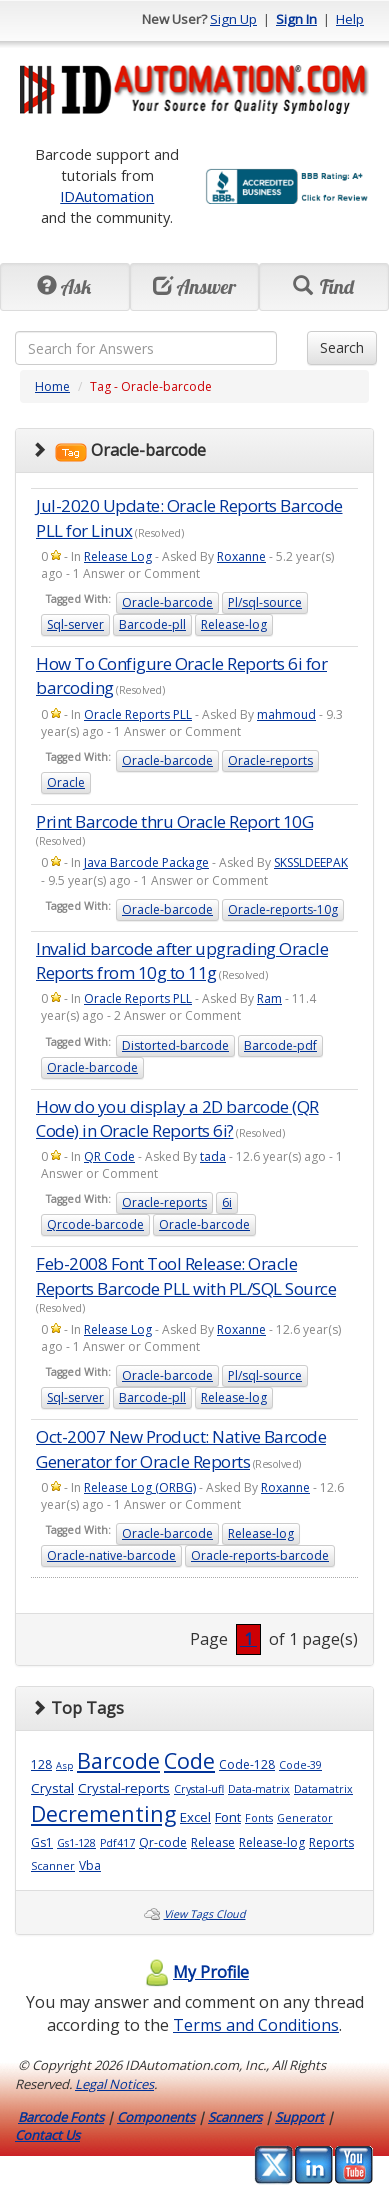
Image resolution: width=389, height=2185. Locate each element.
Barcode (118, 1760)
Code (189, 1760)
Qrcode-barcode (95, 1224)
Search (342, 347)
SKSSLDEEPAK (311, 862)
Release (213, 1842)
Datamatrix (323, 1789)
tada (213, 1156)
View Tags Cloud (205, 1914)
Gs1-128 (76, 1843)
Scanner (53, 1866)
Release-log (234, 624)
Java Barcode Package (146, 862)
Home (52, 386)
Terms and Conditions (256, 2025)
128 (41, 1764)
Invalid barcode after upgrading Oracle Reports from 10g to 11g (182, 960)
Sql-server (75, 624)
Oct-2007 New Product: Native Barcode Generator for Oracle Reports (181, 1448)
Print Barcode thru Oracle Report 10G (174, 821)
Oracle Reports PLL (138, 714)
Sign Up (233, 19)
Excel (195, 1817)
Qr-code (163, 1842)
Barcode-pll (152, 624)
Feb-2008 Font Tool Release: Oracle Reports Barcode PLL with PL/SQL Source (186, 1275)
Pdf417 (117, 1843)
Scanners (235, 2117)
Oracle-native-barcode (111, 1555)
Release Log (118, 556)
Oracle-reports (270, 760)
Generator (305, 1818)
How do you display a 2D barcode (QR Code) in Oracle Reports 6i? (177, 1118)
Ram (269, 998)
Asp (64, 1765)
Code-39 (300, 1765)
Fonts (259, 1818)
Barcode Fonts (61, 2117)
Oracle (66, 782)
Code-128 (247, 1764)
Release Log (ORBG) (140, 1487)
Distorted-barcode (175, 1045)
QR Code (109, 1156)
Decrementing (103, 1813)
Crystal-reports (124, 1788)
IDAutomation (107, 196)
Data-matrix (259, 1789)
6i (227, 1202)
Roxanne (241, 556)
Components (156, 2117)
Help (350, 19)
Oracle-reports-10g (283, 909)
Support (299, 2117)
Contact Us (47, 2135)
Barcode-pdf (280, 1045)
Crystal (52, 1788)
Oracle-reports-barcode (260, 1555)
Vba (90, 1865)
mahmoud (286, 714)
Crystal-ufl (199, 1789)
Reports (331, 1842)
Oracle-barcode (167, 602)
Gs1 (42, 1842)
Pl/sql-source (265, 602)
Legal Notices (114, 2084)
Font (228, 1817)
